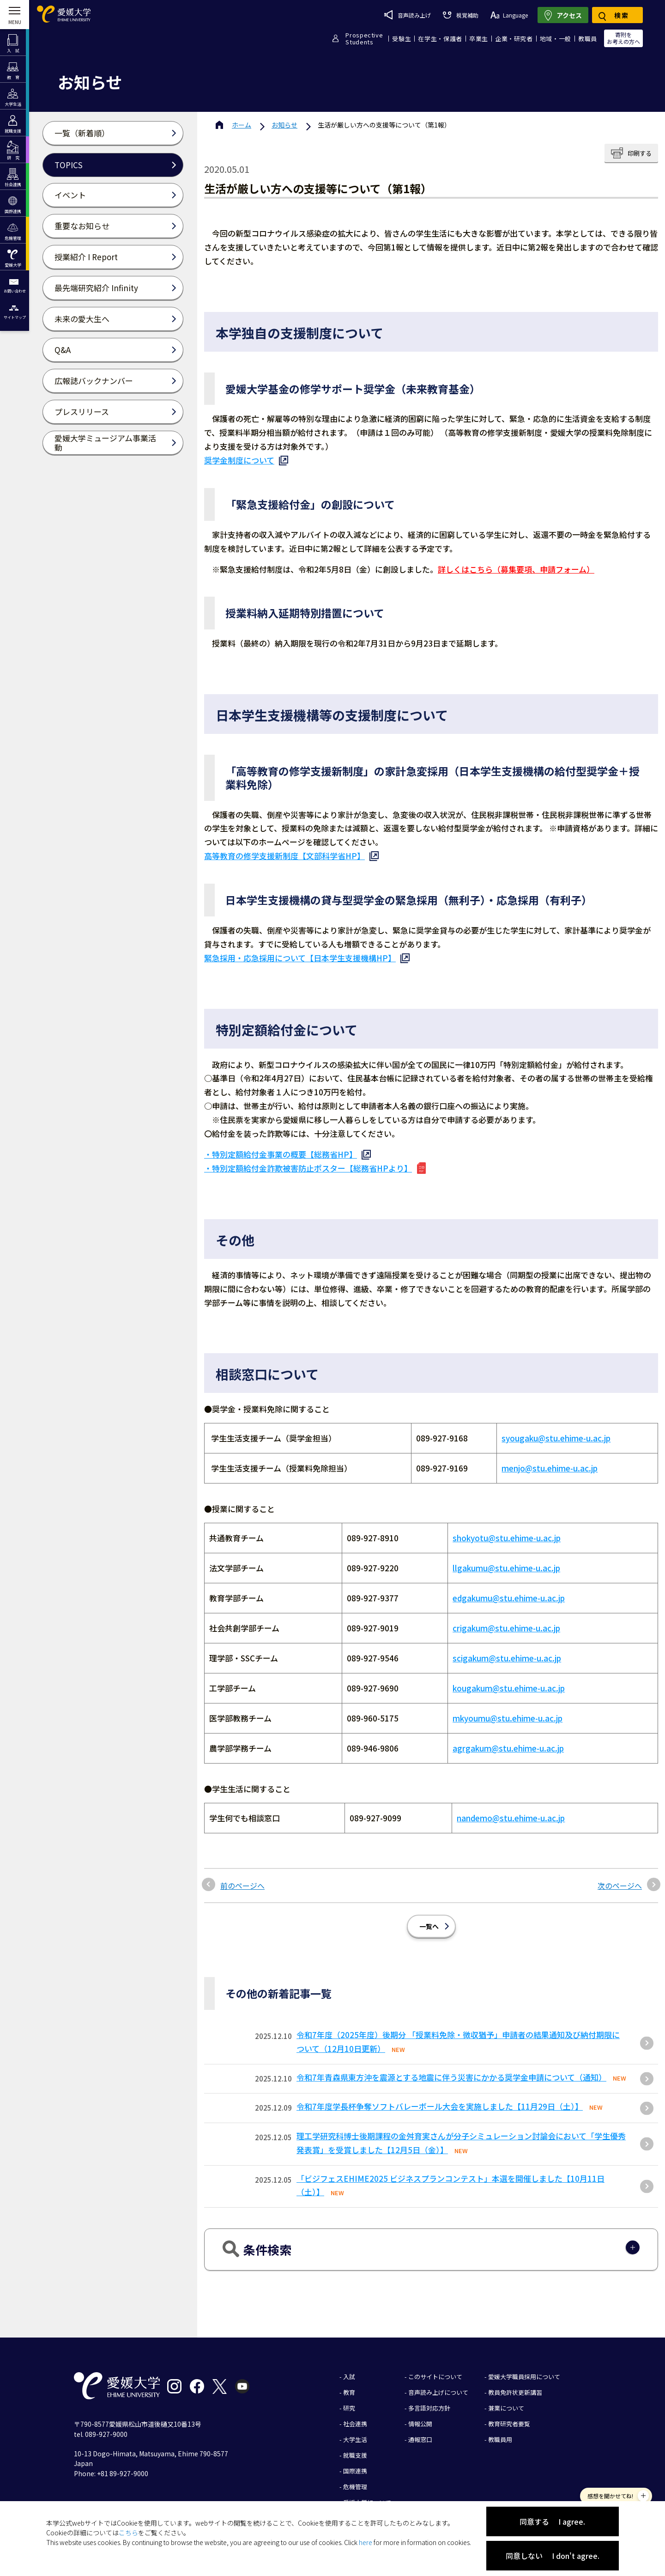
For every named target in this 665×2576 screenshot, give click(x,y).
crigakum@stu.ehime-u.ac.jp (506, 1621)
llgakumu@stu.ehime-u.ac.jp (506, 1561)
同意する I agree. (552, 2521)
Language (509, 15)
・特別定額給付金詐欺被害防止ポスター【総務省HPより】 (308, 1168)
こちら (128, 2532)
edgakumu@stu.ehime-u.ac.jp (509, 1591)
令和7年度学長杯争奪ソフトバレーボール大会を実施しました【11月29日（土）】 (439, 2081)
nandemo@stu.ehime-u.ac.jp (511, 1804)
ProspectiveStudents (364, 38)
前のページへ (242, 1860)
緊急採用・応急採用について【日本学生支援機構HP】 (300, 958)
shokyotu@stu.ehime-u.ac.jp (507, 1531)
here (365, 2542)
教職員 (587, 39)
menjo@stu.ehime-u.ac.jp (550, 1468)
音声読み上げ (407, 14)
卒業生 (478, 39)
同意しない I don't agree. (552, 2555)
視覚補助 (460, 15)
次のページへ (620, 1860)
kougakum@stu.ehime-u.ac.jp (509, 1681)
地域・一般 (555, 39)
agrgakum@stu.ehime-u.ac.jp (508, 1741)
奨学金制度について (239, 460)
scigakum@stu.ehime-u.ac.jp (507, 1651)
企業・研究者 (514, 39)
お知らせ (284, 124)
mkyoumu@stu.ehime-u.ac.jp (507, 1711)
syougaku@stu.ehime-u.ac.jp (556, 1438)
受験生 (401, 39)
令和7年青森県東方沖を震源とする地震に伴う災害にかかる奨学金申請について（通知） (451, 2051)
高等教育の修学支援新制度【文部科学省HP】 (284, 855)
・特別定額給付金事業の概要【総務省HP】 (280, 1154)
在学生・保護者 (440, 39)
